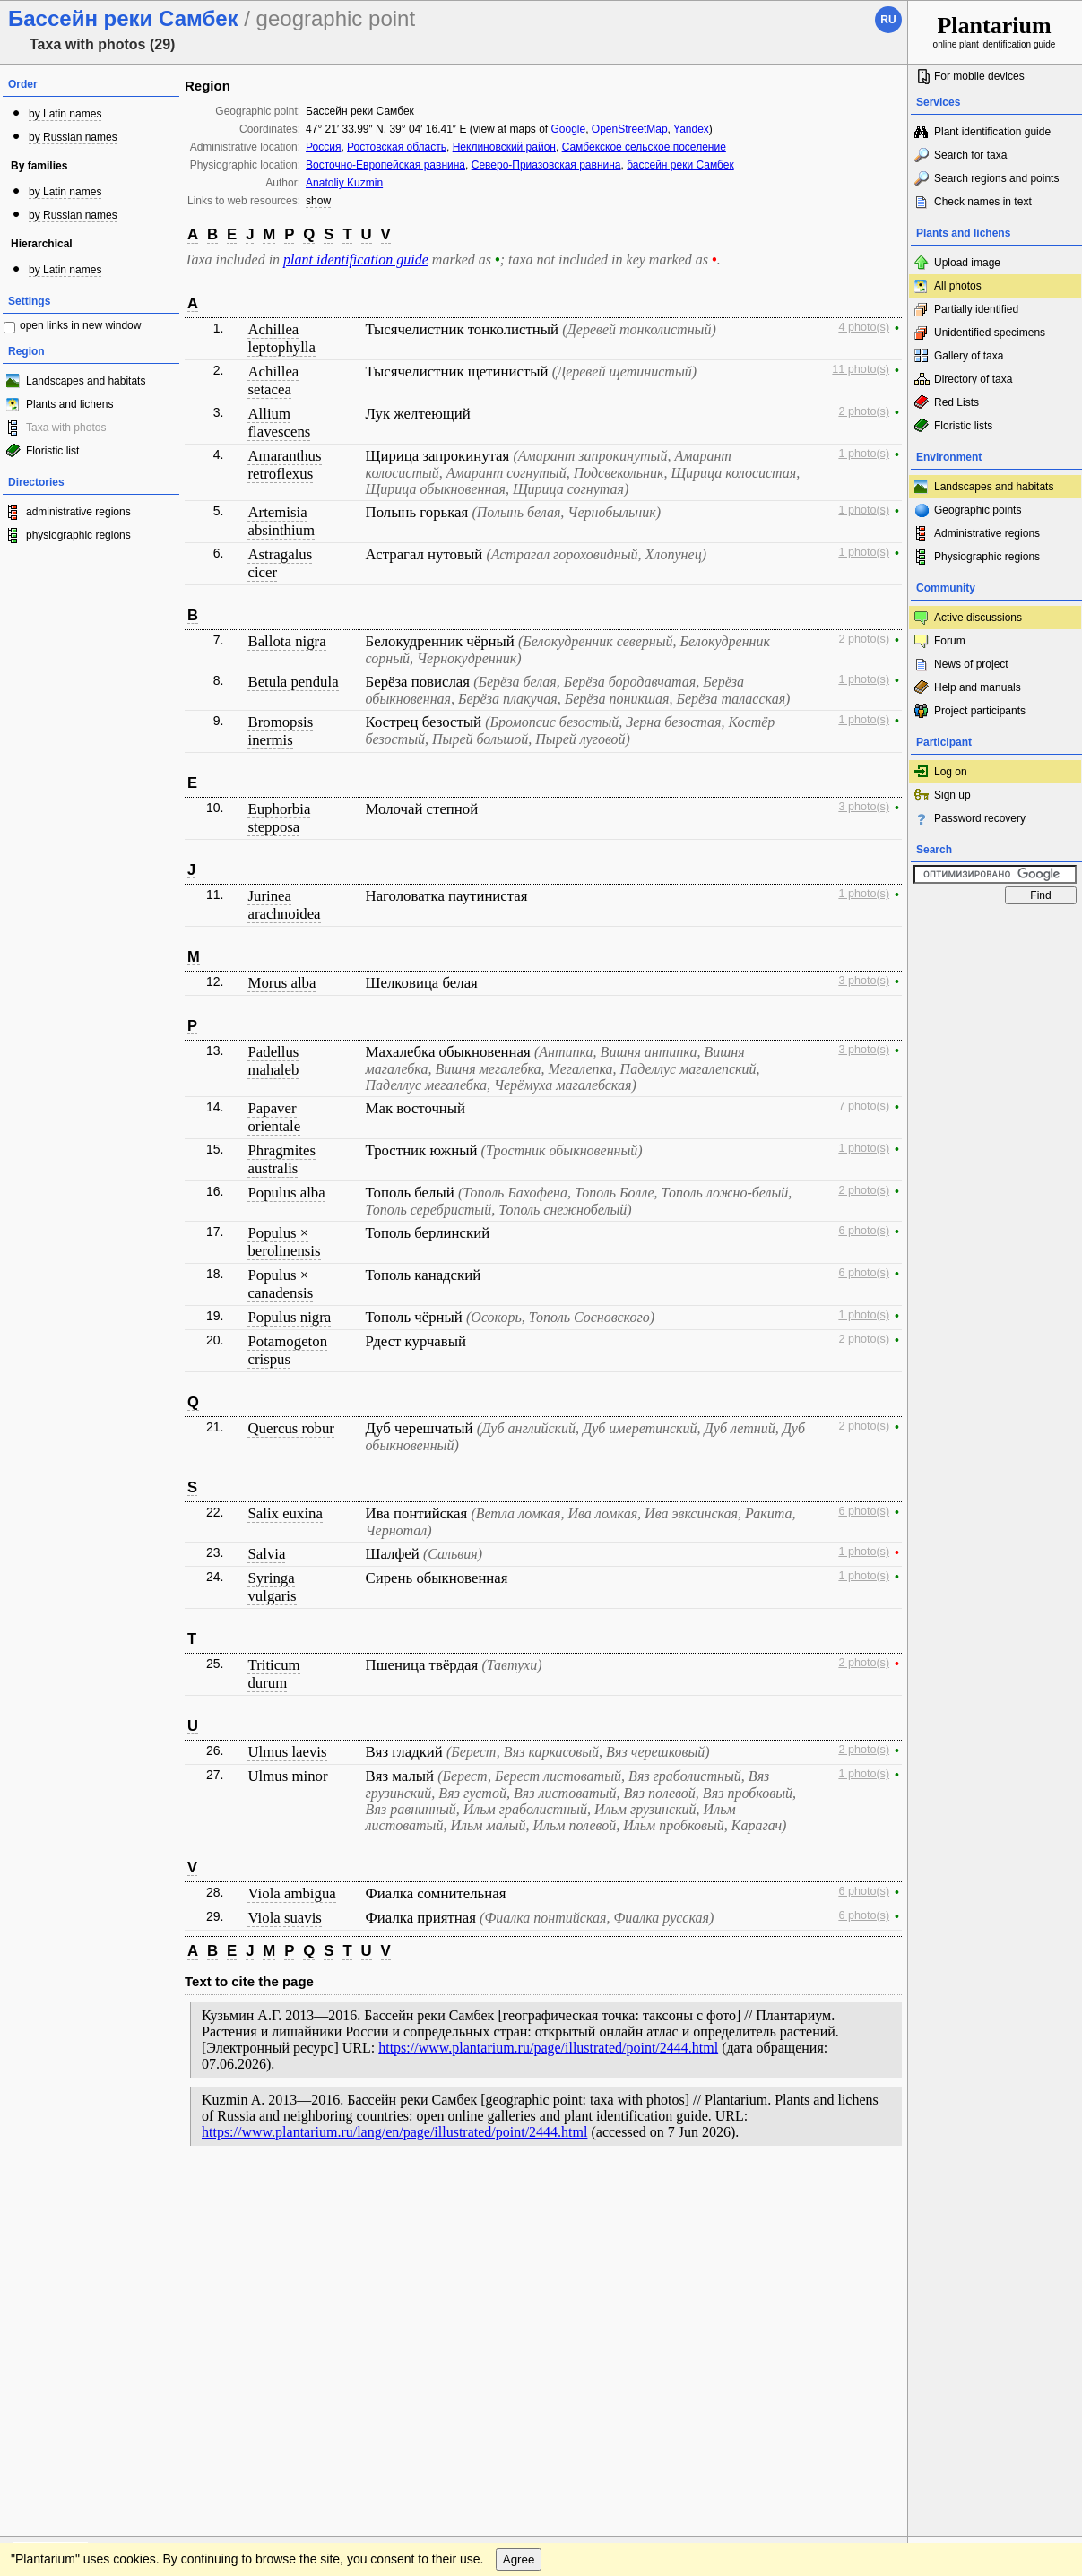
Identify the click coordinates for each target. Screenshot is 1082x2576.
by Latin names (65, 114)
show (318, 200)
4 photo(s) (863, 327)
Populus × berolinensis (283, 1241)
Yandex (691, 129)
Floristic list (52, 451)
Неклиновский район (504, 147)
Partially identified (976, 309)
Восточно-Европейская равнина (385, 165)
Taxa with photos (66, 427)
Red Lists (956, 402)
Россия (323, 147)
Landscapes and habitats (85, 381)
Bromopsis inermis (280, 730)
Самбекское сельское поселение (644, 147)
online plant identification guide (994, 31)
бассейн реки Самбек (680, 165)
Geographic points (977, 510)
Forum (949, 641)
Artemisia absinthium (281, 521)
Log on (950, 771)
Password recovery (980, 818)
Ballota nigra (286, 641)
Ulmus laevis (286, 1751)
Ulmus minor (287, 1776)
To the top (874, 2192)
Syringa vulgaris (271, 1586)
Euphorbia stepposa (278, 817)
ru (888, 19)
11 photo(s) (860, 369)
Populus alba (286, 1192)
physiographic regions (78, 535)
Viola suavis (284, 1917)
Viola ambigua (291, 1893)
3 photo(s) (863, 806)
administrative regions (78, 512)
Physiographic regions (987, 556)
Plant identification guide (992, 131)
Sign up (952, 795)
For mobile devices (979, 76)
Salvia (266, 1553)
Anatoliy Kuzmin (344, 183)
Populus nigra (289, 1317)
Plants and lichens (69, 404)
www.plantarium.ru (995, 2192)
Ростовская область (396, 147)
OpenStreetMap (630, 129)
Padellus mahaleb (273, 1060)
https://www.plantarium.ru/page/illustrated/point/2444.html (548, 2047)
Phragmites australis (281, 1159)
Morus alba (281, 982)
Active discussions (978, 617)
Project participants (980, 711)
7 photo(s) (863, 1106)
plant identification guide (355, 259)
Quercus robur (290, 1428)
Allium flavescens (278, 422)
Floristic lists (963, 425)
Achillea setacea (273, 380)
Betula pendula (292, 681)
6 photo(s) (863, 1230)
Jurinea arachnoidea (283, 904)
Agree (519, 2228)
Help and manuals (977, 687)
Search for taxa (970, 155)
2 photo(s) (863, 411)
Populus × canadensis (280, 1283)
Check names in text (983, 201)
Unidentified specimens (989, 332)
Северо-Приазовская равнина (546, 165)
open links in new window (80, 325)
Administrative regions (987, 533)
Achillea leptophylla (281, 338)
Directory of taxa (973, 379)
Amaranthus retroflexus (284, 464)
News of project (971, 664)
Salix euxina (284, 1513)
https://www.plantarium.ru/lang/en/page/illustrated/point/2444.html (394, 2131)
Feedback (121, 2192)
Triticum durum (273, 1673)
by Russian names (73, 137)
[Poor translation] (65, 2323)
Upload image (967, 262)
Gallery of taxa (968, 356)
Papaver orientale (273, 1117)
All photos (958, 286)
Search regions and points (996, 178)
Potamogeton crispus (287, 1350)
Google (567, 129)
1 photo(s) (863, 453)
